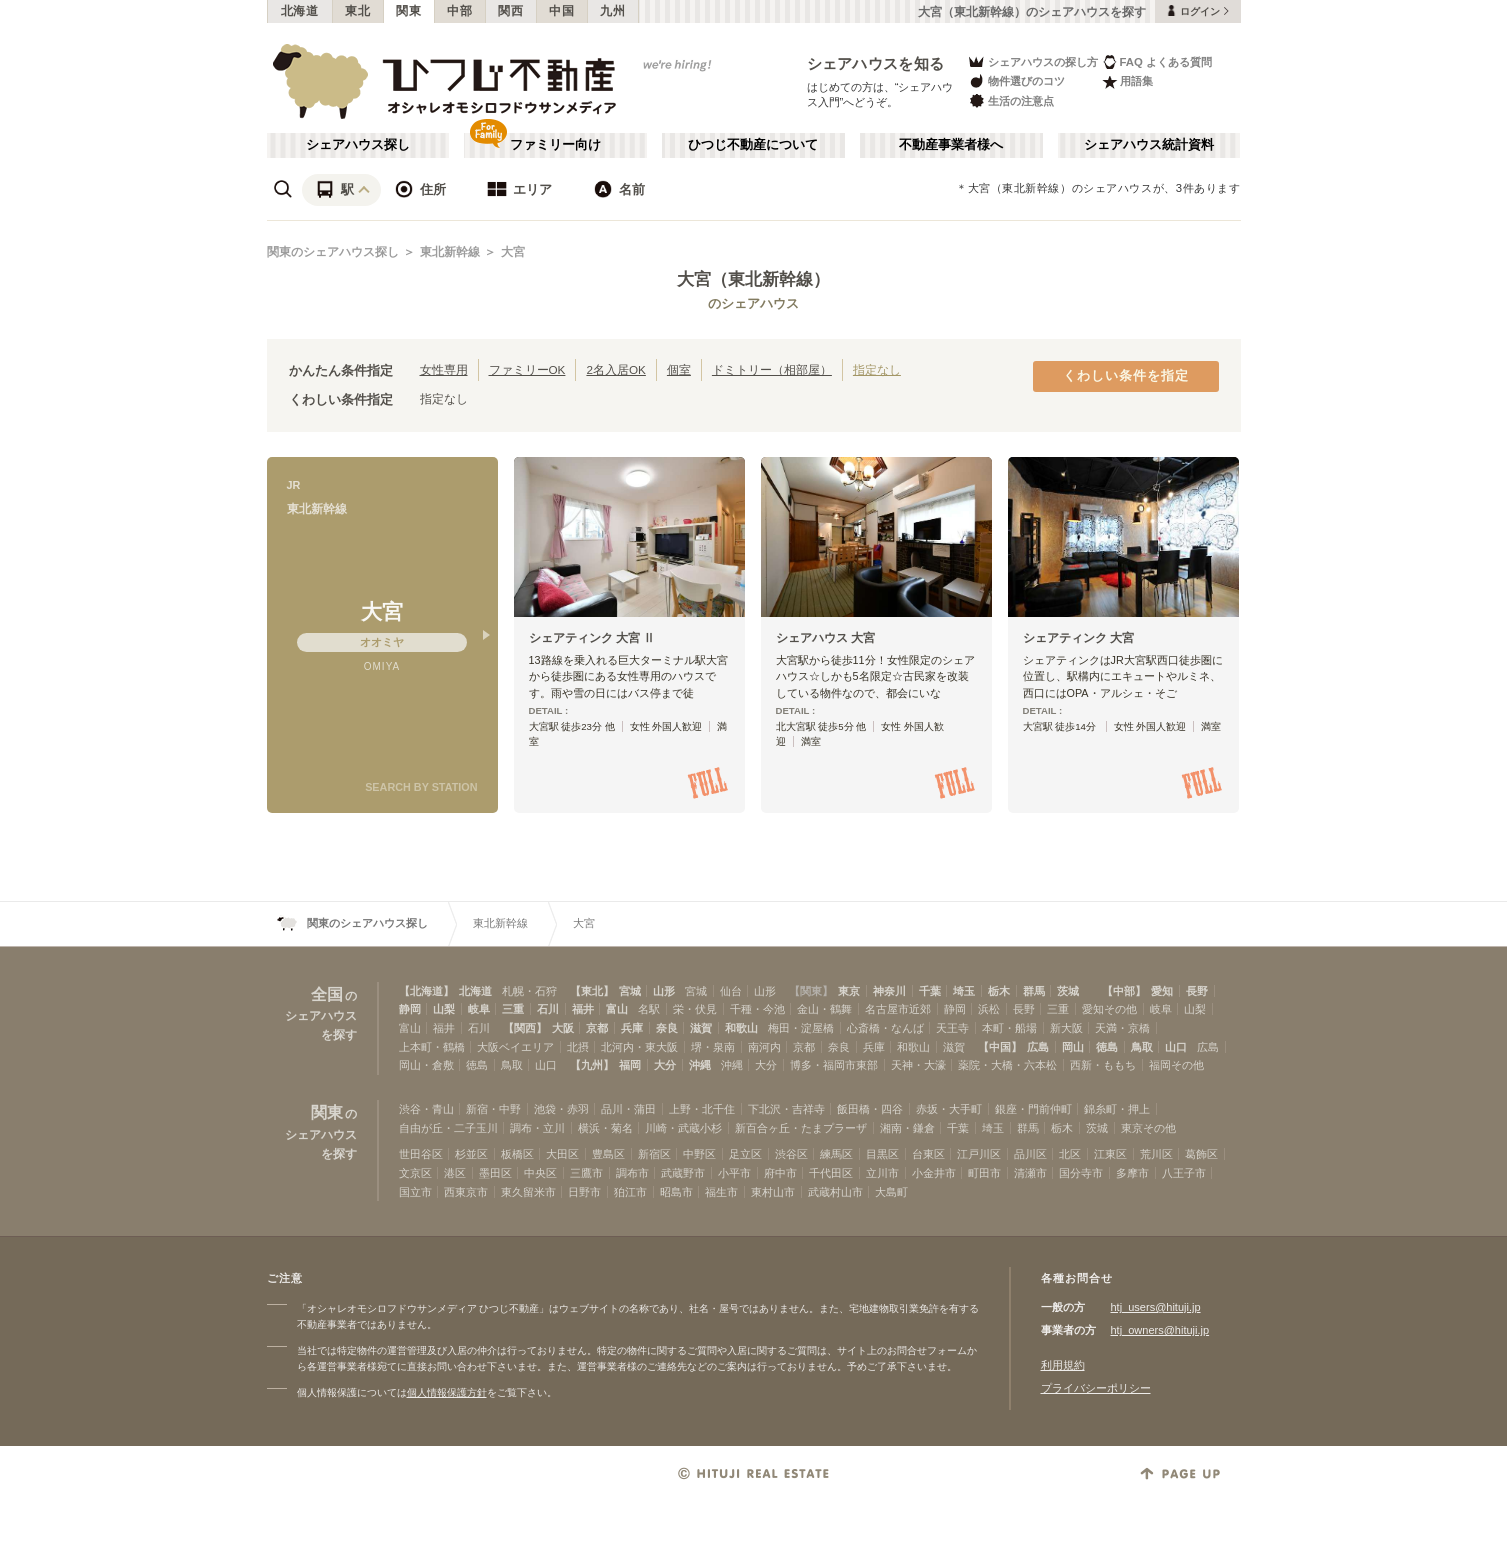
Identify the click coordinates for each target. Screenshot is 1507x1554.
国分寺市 (1081, 1173)
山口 (1176, 1047)
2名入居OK (615, 369)
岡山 (1073, 1047)
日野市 (584, 1192)
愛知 (1162, 991)
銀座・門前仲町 (1033, 1109)
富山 (617, 1009)
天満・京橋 (1122, 1028)
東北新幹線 (450, 252)
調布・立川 (537, 1128)
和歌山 (741, 1028)
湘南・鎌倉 (907, 1128)
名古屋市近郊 (898, 1009)
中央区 (540, 1173)
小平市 (734, 1173)
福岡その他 (1176, 1065)
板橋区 (517, 1154)
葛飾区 (1201, 1154)
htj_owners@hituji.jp (1160, 1330)
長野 (1197, 991)
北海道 (300, 11)
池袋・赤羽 (561, 1109)
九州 (612, 11)
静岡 (410, 1009)
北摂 (578, 1047)
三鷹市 (586, 1173)
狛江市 (630, 1192)
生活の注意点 (1010, 100)
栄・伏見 (695, 1009)
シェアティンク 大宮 (1078, 638)
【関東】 (811, 991)
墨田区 (495, 1173)
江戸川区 (979, 1154)
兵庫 (632, 1028)
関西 (510, 11)
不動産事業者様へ (951, 145)
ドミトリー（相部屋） (772, 369)
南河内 (764, 1047)
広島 (1038, 1047)
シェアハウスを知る (876, 63)
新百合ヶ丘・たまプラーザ (801, 1128)
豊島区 (608, 1154)
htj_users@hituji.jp (1156, 1307)
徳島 (1107, 1047)
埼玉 (964, 991)
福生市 (721, 1192)
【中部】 (1124, 991)
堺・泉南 (713, 1047)
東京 (849, 991)
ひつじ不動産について (753, 145)
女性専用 (444, 369)
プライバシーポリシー (1096, 1388)
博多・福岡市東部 (834, 1065)
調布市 (632, 1173)
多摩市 (1132, 1173)
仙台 (731, 991)
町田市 (984, 1173)
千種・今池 (757, 1009)
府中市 (780, 1173)
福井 (583, 1009)
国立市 (415, 1192)
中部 (459, 11)
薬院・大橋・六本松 (1007, 1065)
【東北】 (592, 991)
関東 (408, 11)
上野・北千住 (702, 1109)
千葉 (930, 991)
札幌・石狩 (529, 991)
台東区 (928, 1154)
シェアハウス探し (358, 145)
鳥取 (1142, 1047)
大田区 (562, 1154)
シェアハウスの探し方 (1032, 61)
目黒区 (882, 1154)
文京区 (415, 1173)
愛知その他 (1109, 1009)
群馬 (1034, 991)
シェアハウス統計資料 (1149, 145)
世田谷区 (421, 1154)
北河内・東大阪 (639, 1047)
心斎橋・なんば (885, 1028)
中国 (561, 11)
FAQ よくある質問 (1157, 61)
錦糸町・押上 (1117, 1109)
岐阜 (479, 1009)
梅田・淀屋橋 (801, 1028)
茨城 (1068, 991)
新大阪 (1066, 1028)
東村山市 (773, 1192)
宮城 (630, 991)
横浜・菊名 (605, 1128)
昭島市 (676, 1192)
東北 (357, 11)
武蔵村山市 (835, 1192)
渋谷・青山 (426, 1109)
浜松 (989, 1009)
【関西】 (525, 1028)
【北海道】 (426, 991)
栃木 (999, 991)
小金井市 (934, 1173)
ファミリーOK (527, 369)
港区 (455, 1173)
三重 (513, 1009)
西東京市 (466, 1192)
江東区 (1110, 1154)
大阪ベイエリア (515, 1047)
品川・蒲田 (628, 1109)
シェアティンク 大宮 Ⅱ (592, 638)
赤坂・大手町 (949, 1109)
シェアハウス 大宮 (825, 638)
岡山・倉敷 (426, 1065)
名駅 (649, 1009)
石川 (548, 1009)
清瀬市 (1030, 1173)
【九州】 (592, 1065)
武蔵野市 (683, 1173)
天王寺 (952, 1028)
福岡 (630, 1065)
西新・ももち (1103, 1065)
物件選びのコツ (1016, 81)
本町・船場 (1009, 1028)
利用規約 (1063, 1365)
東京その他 (1148, 1128)
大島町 (891, 1192)
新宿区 (654, 1154)
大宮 (513, 252)
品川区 (1030, 1154)
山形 (664, 991)
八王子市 (1184, 1173)
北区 (1070, 1154)
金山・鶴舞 (824, 1009)
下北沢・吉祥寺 (786, 1109)
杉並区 (471, 1154)
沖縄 (700, 1065)
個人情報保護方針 (447, 1392)
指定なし (877, 369)
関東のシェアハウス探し (333, 252)
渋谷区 (791, 1154)
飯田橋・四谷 (870, 1109)
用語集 (1127, 81)
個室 (679, 369)
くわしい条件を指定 (1126, 376)
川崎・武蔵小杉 (683, 1128)
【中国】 (1000, 1047)
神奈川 (889, 991)
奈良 (667, 1028)
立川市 (882, 1173)
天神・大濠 (918, 1065)
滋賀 (701, 1028)
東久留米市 (528, 1192)
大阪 (563, 1028)
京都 (597, 1028)
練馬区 (836, 1154)
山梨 (444, 1009)
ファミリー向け (555, 145)
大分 (665, 1065)
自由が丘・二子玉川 (448, 1128)
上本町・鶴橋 (432, 1047)
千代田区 (831, 1173)
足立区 (745, 1154)
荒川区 (1156, 1154)
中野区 (699, 1154)
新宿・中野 (493, 1109)
